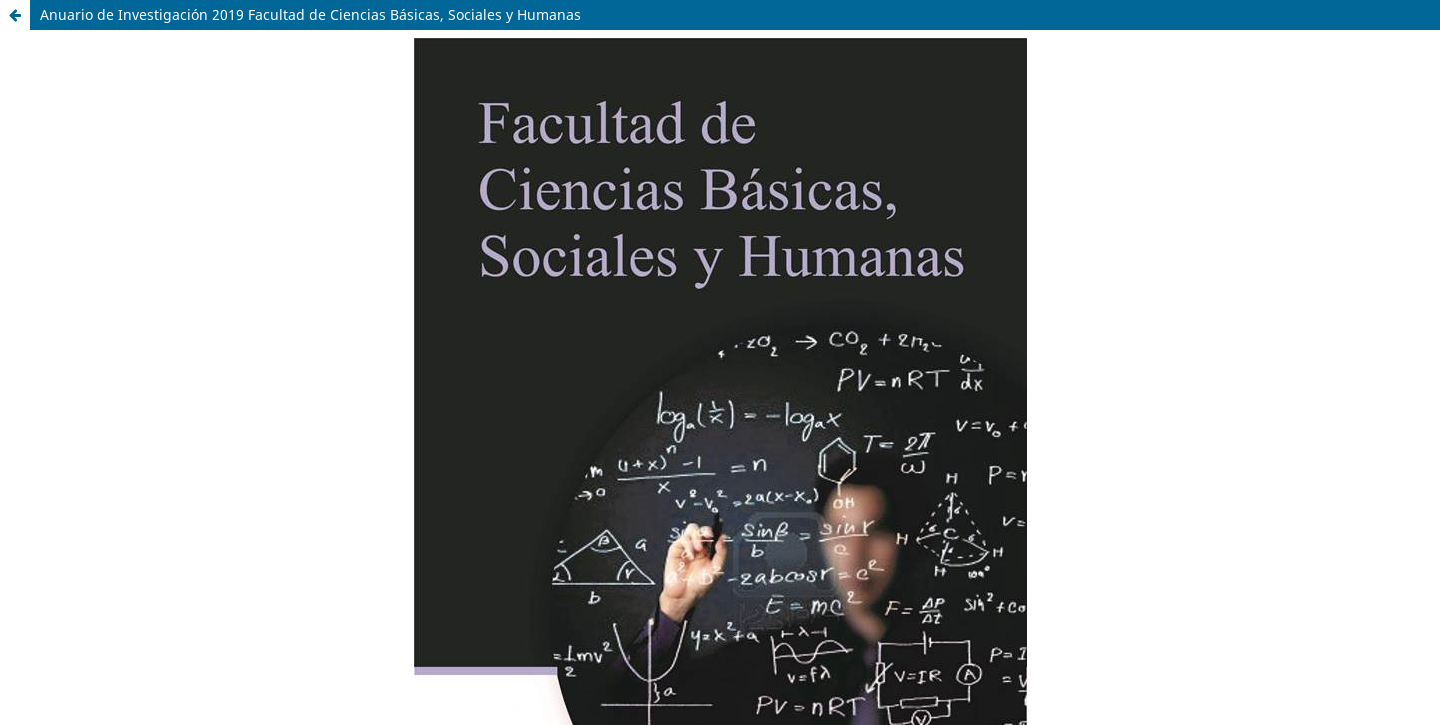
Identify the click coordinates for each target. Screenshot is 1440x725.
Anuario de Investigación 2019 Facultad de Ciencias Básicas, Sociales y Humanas (310, 14)
